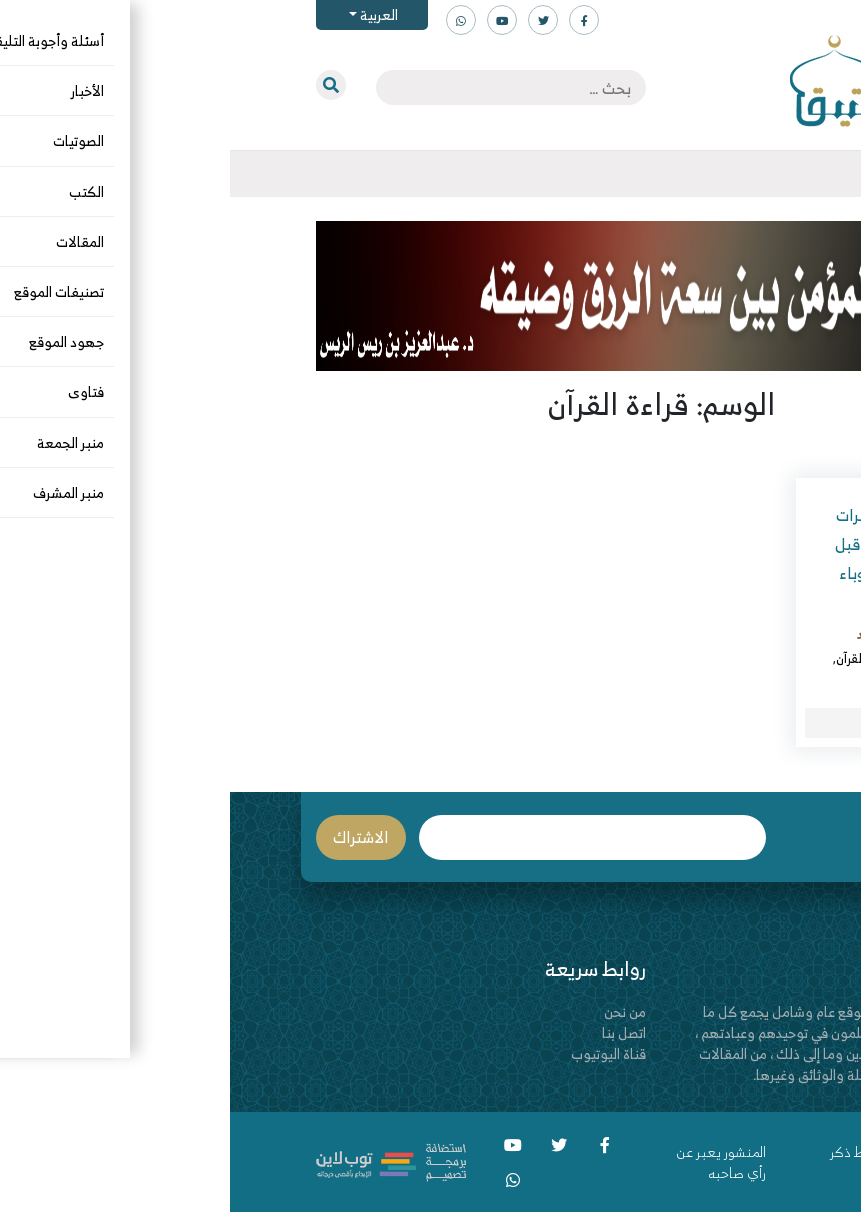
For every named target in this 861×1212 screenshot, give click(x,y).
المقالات (697, 658)
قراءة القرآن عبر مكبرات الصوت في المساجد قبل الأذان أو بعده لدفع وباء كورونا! (680, 558)
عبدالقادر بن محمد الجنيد (691, 634)
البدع (743, 658)
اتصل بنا (394, 1032)
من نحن (395, 1011)
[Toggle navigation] (776, 174)
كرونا (743, 682)
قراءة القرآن (635, 658)
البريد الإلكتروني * (362, 837)
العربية (147, 14)
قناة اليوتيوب (378, 1053)
